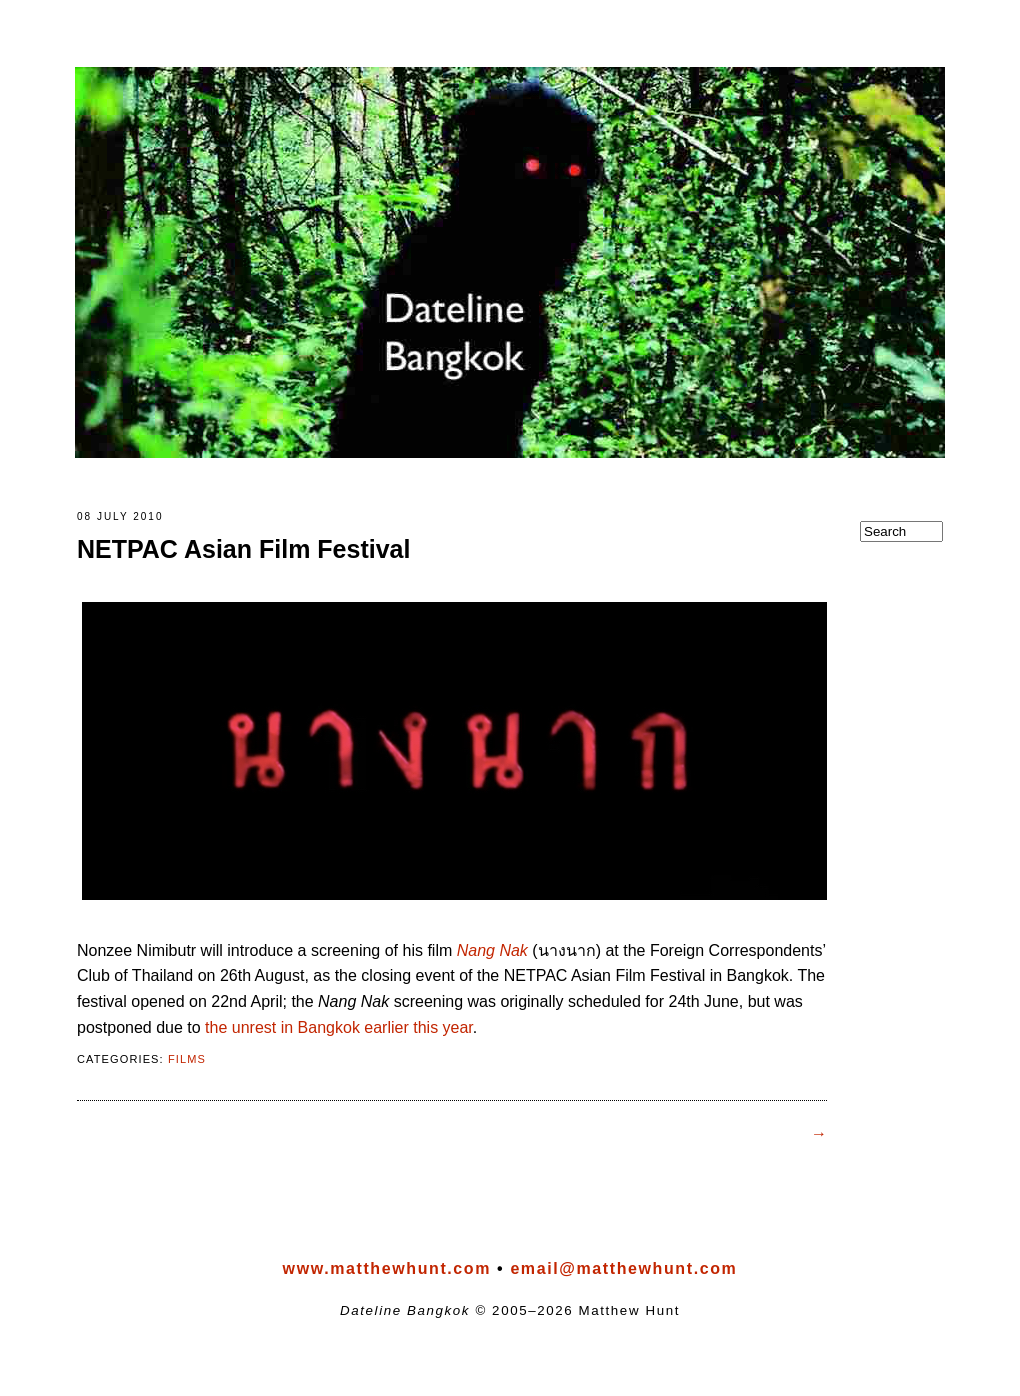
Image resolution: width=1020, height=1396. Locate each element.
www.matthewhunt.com (387, 1272)
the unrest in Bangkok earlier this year (339, 1031)
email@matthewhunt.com (623, 1272)
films (187, 1063)
